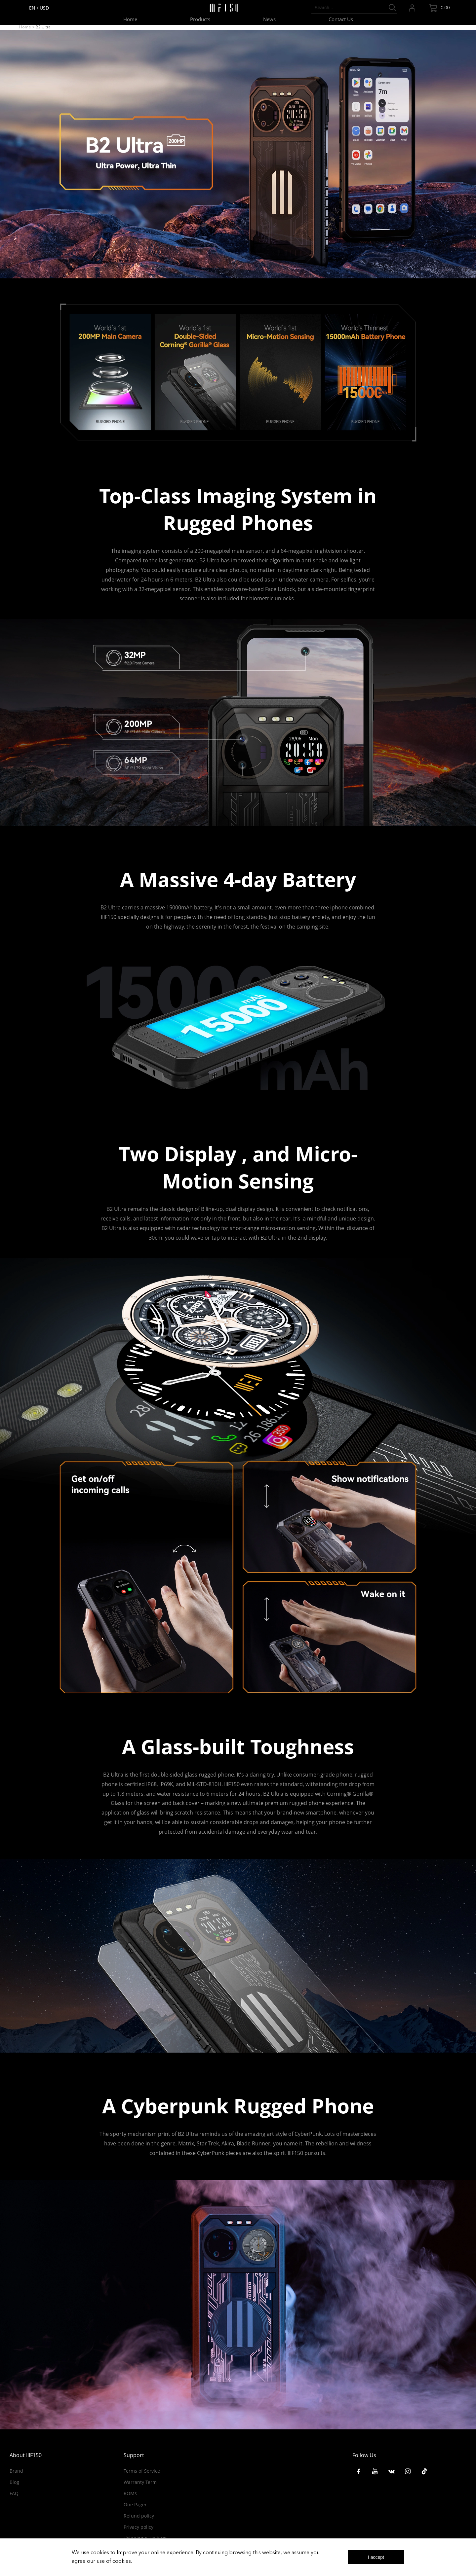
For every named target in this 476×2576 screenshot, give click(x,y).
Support (134, 2455)
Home (25, 27)
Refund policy (139, 2516)
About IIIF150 (26, 2455)
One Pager (135, 2504)
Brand (16, 2471)
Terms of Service (142, 2471)
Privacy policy (138, 2527)
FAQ (14, 2493)
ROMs (130, 2493)
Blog (14, 2482)
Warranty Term (140, 2482)
